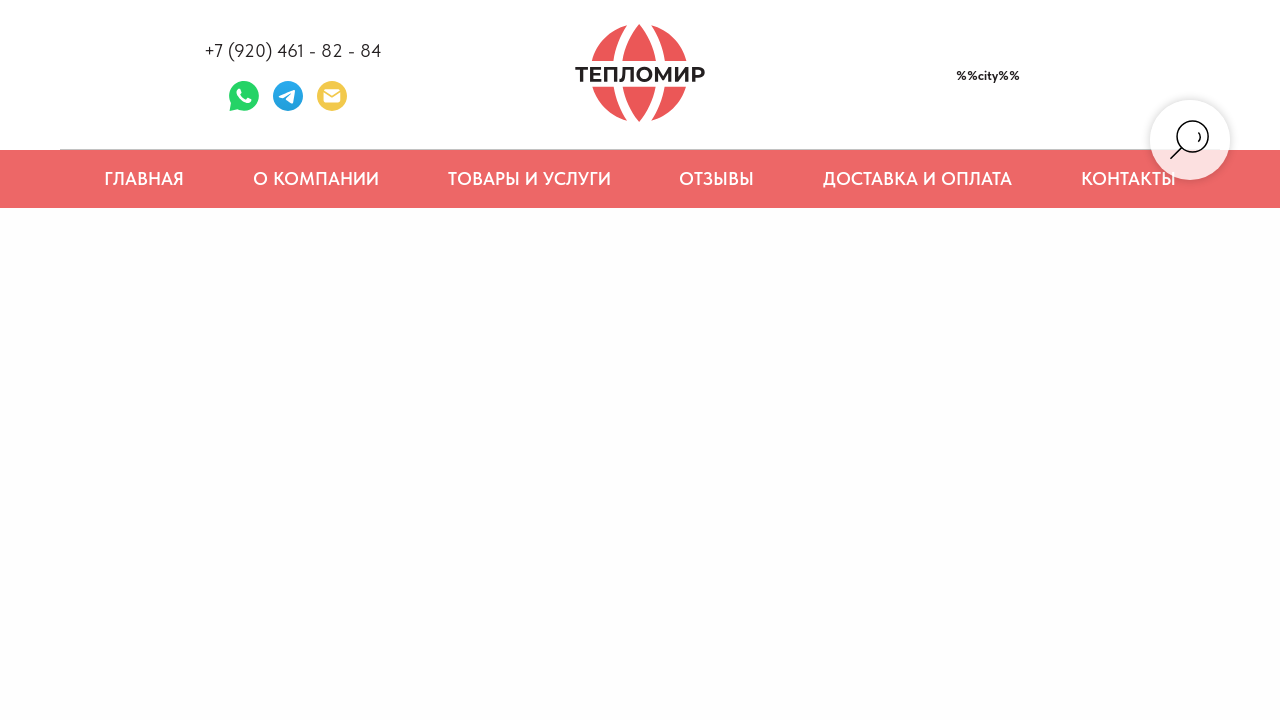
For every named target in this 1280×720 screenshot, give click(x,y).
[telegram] (288, 96)
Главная (144, 178)
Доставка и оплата (917, 178)
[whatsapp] (244, 96)
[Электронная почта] (332, 96)
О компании (316, 178)
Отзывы (716, 178)
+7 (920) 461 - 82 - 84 (293, 50)
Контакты (1128, 178)
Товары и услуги (529, 178)
